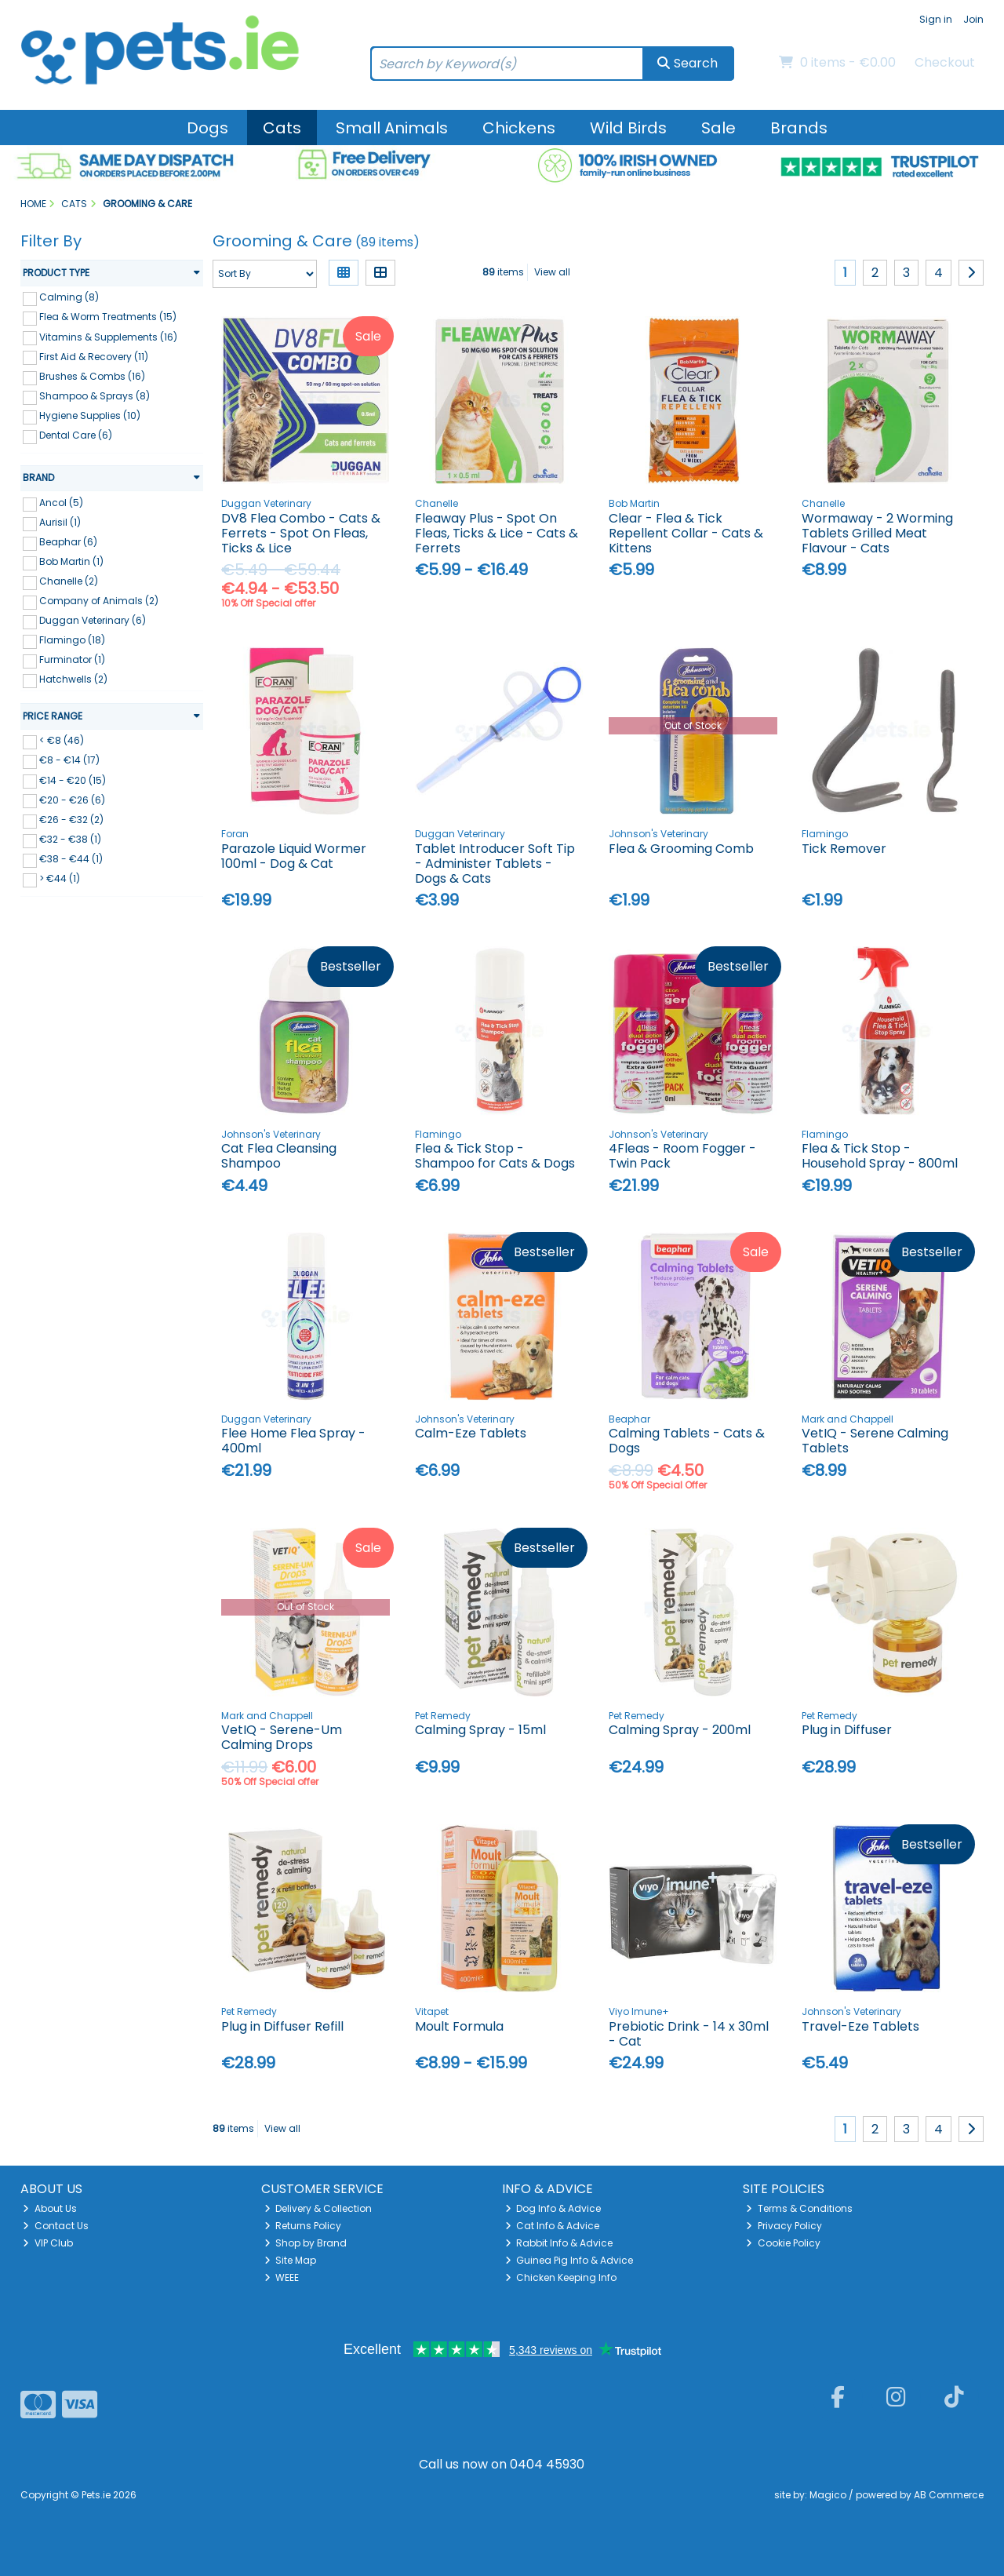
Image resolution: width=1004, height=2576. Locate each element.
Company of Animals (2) (98, 600)
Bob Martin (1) (71, 561)
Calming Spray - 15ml (480, 1730)
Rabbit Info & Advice (559, 2243)
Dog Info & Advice (553, 2208)
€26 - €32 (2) (71, 819)
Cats (282, 128)
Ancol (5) (61, 502)
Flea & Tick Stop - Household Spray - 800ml (880, 1155)
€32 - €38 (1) (70, 839)
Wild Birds (628, 128)
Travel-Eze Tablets (860, 2026)
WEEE (282, 2277)
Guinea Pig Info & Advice (569, 2260)
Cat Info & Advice (552, 2225)
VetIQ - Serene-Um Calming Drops (281, 1737)
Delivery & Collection (318, 2208)
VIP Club (48, 2243)
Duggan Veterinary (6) (92, 620)
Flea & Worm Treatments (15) (107, 316)
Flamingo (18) (72, 640)
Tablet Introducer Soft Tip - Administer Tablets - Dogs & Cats (495, 863)
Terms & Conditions (799, 2208)
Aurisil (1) (60, 522)
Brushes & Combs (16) (92, 376)
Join (973, 19)
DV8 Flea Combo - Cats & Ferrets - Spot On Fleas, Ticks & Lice (300, 533)
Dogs (207, 128)
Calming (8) (69, 297)
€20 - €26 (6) (72, 799)
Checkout (945, 62)
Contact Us (56, 2225)
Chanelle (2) (68, 581)
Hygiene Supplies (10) (89, 415)
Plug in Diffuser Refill (282, 2026)
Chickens (518, 128)
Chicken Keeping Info (561, 2277)
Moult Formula (459, 2026)
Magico (827, 2494)
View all (552, 272)
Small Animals (392, 128)
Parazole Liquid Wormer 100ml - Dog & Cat (293, 856)
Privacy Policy (784, 2225)
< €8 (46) (61, 740)
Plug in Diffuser (847, 1730)
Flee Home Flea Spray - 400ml (293, 1440)
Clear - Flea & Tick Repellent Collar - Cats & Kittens (686, 533)
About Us (50, 2208)
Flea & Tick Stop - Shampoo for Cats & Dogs (495, 1155)
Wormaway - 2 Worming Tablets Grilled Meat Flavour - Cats (877, 533)
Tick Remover (844, 849)
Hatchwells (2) (73, 679)
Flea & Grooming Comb (681, 849)
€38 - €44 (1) (71, 858)
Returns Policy (303, 2225)
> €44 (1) (59, 878)
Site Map (290, 2260)
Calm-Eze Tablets (470, 1433)
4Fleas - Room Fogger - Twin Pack (682, 1155)
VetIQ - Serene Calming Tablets (875, 1440)
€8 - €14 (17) (69, 760)
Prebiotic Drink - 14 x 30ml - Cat (689, 2033)
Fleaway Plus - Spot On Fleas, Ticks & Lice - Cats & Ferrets (496, 533)
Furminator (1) (72, 659)
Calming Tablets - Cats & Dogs (687, 1440)
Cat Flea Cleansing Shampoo (278, 1155)
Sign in (935, 19)
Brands (799, 128)
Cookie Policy (783, 2243)
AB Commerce (949, 2494)
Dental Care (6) (75, 435)
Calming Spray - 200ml (680, 1730)
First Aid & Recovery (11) (93, 356)
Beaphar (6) (68, 541)
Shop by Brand (305, 2243)
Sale (718, 128)
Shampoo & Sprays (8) (94, 396)
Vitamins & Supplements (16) (108, 336)
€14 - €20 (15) (72, 779)
